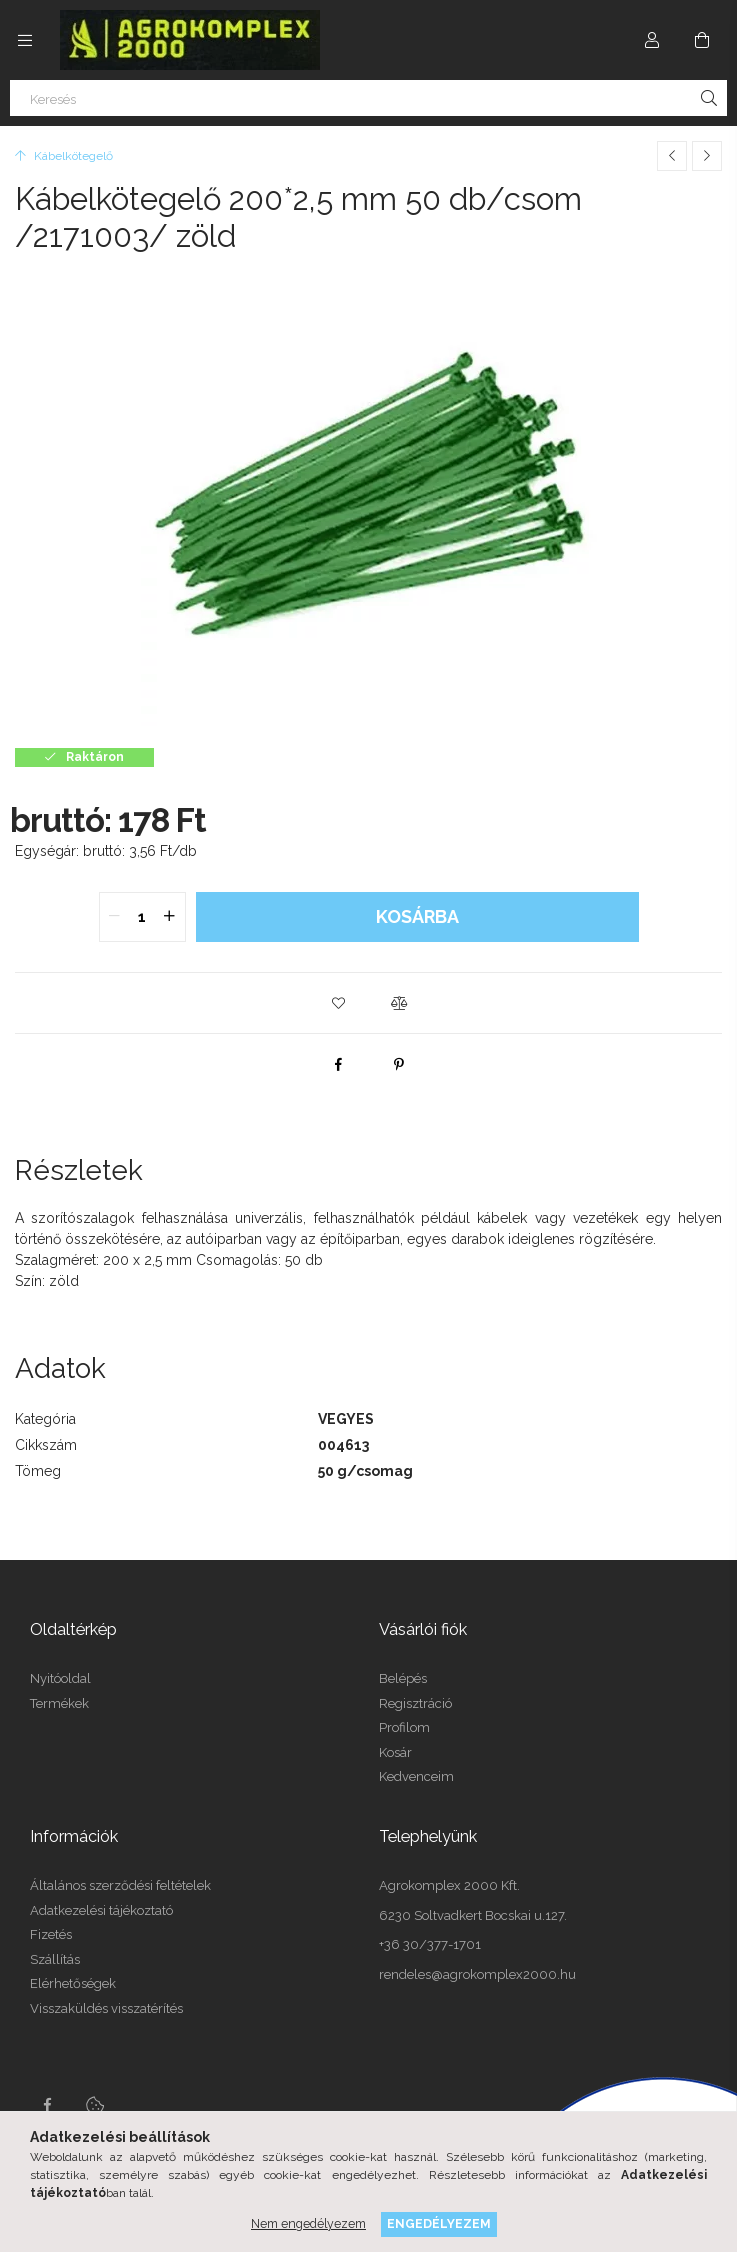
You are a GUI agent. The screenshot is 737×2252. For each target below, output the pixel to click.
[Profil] (652, 40)
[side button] (25, 40)
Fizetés (51, 1934)
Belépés (403, 1678)
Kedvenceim (416, 1776)
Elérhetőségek (73, 1983)
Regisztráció (415, 1703)
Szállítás (55, 1959)
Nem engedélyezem (308, 2223)
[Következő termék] (707, 156)
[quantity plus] (170, 917)
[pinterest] (399, 1064)
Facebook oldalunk (47, 2105)
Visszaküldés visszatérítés (106, 2008)
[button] (339, 1003)
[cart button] (702, 40)
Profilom (404, 1727)
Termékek (59, 1703)
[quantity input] (142, 917)
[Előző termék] (672, 156)
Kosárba (417, 916)
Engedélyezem (439, 2223)
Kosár (395, 1752)
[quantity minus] (115, 917)
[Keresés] (368, 98)
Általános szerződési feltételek (120, 1885)
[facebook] (339, 1064)
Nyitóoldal (60, 1678)
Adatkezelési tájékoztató (101, 1910)
